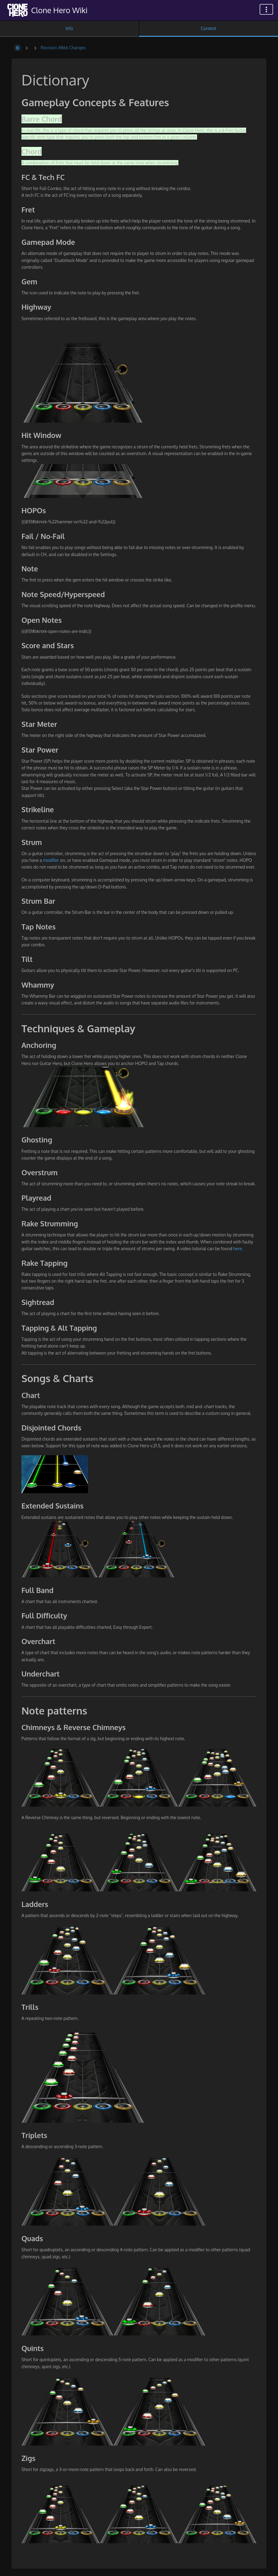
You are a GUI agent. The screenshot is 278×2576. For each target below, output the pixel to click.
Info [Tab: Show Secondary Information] (69, 28)
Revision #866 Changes (63, 47)
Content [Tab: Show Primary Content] (208, 28)
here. (238, 1248)
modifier (51, 860)
